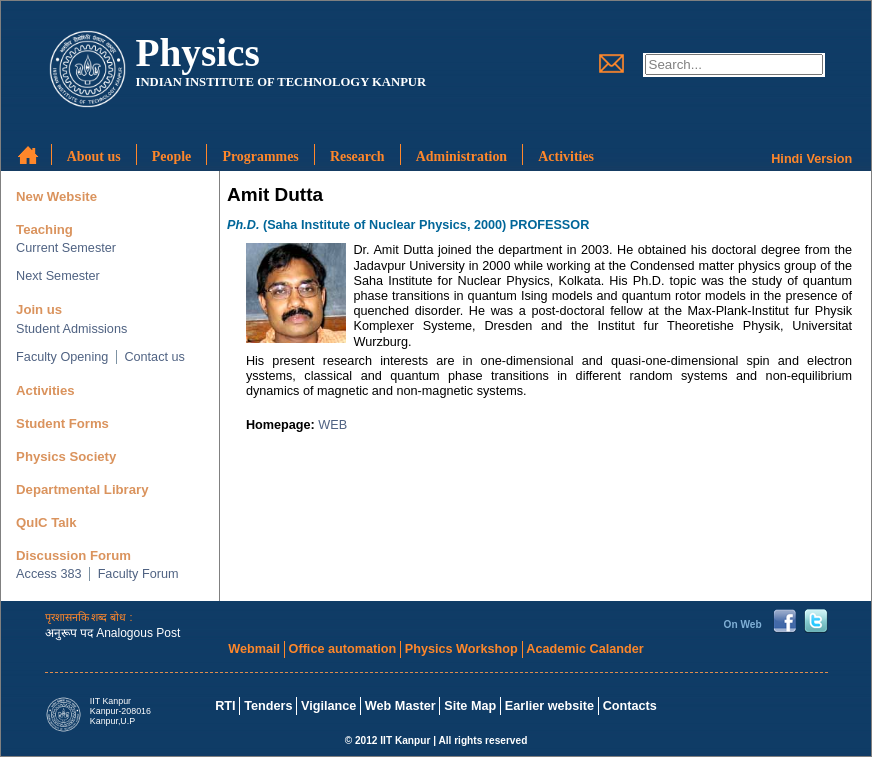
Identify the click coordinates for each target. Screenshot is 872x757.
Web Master (400, 706)
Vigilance (328, 706)
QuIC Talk (46, 522)
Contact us (154, 357)
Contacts (630, 706)
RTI (225, 706)
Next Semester (58, 276)
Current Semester (66, 248)
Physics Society (66, 456)
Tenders (268, 706)
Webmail (254, 649)
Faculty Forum (138, 574)
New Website (56, 196)
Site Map (470, 706)
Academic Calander (584, 649)
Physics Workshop (461, 649)
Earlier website (549, 706)
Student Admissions (71, 329)
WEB (332, 425)
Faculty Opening (62, 357)
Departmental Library (82, 489)
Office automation (343, 649)
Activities (45, 390)
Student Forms (62, 423)
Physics (197, 52)
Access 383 (48, 574)
